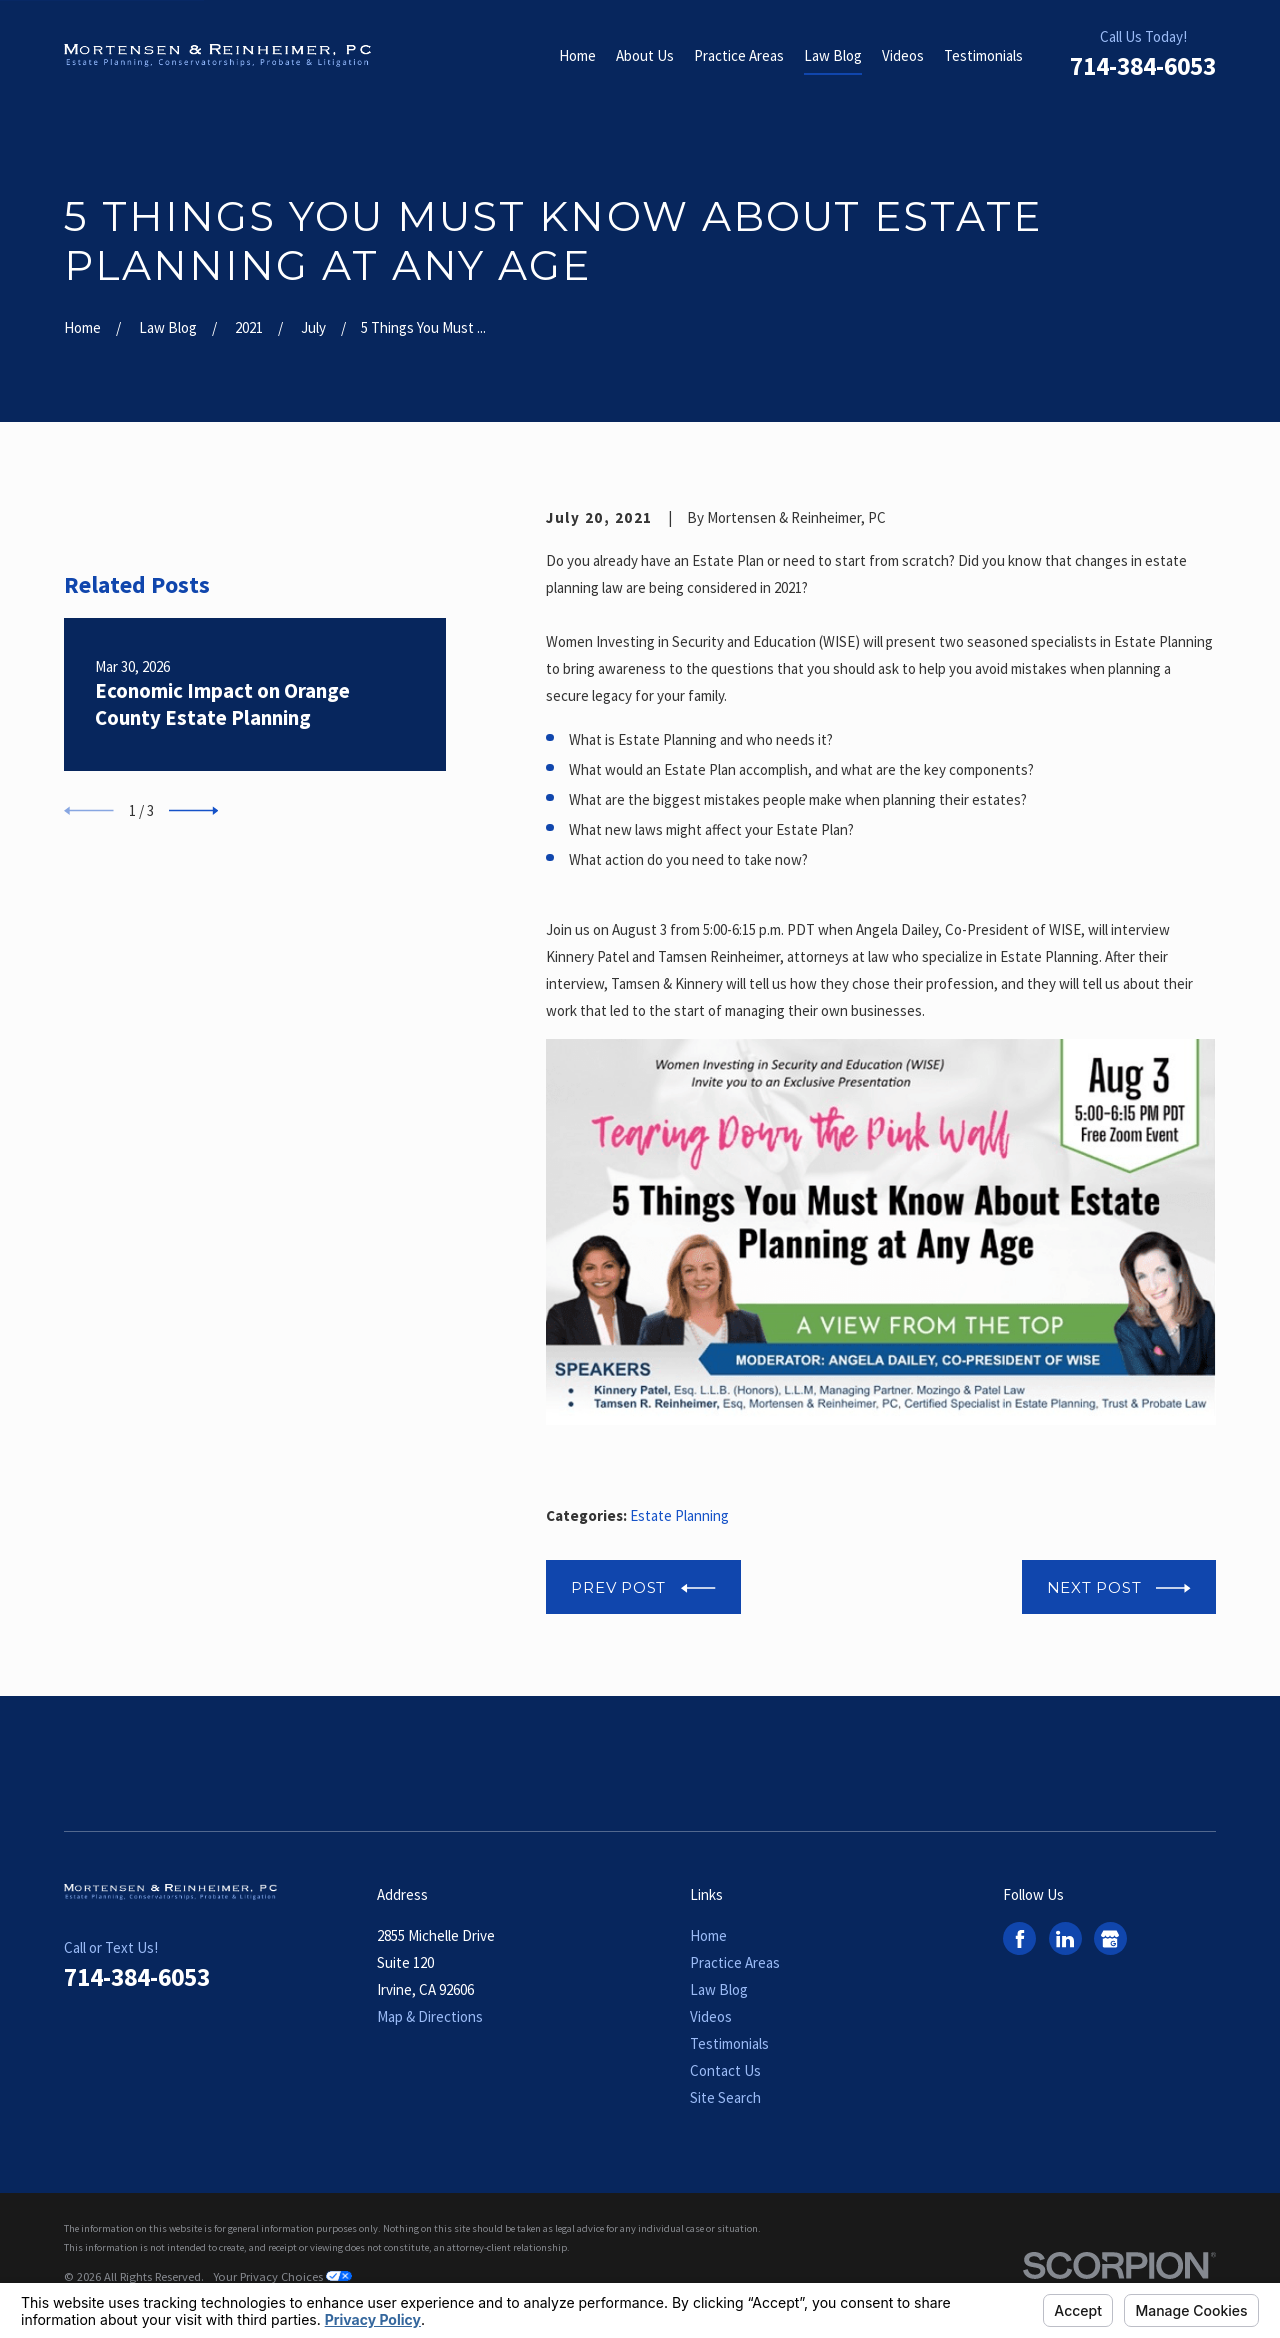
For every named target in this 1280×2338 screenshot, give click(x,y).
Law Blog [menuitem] (833, 55)
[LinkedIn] (1065, 1939)
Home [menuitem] (577, 55)
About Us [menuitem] (645, 55)
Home (708, 1935)
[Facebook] (1020, 1939)
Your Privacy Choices (282, 2276)
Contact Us (725, 2070)
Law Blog (719, 1989)
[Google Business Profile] (1110, 1939)
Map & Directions (430, 2016)
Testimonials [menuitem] (983, 55)
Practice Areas (735, 1962)
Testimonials (729, 2043)
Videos (711, 2016)
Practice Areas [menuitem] (739, 55)
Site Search (725, 2097)
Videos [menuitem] (903, 55)
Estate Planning (679, 1515)
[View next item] (194, 1066)
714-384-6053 (1143, 66)
